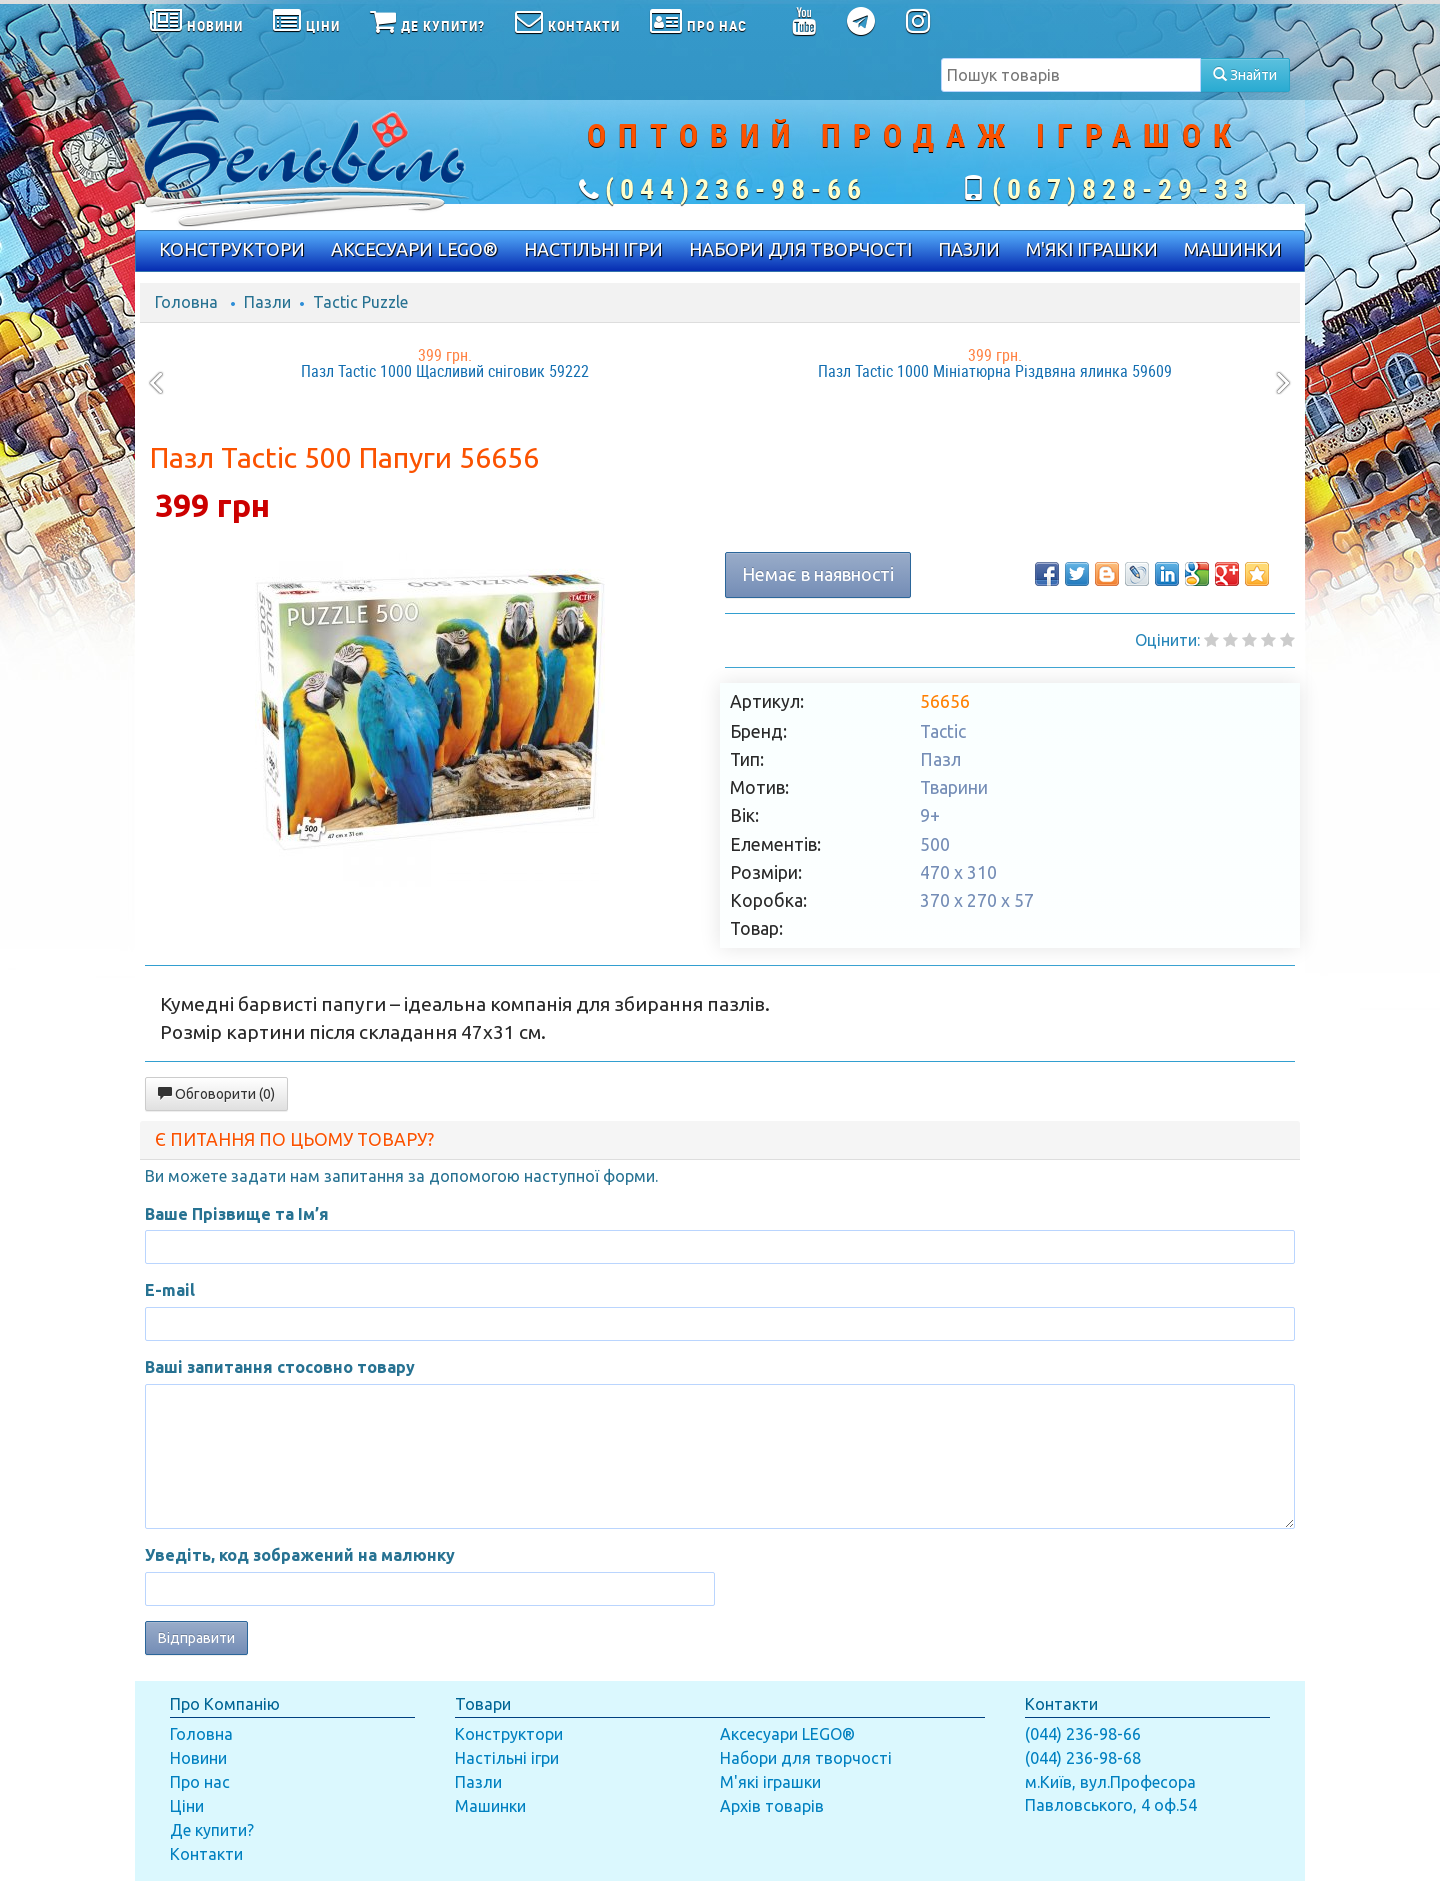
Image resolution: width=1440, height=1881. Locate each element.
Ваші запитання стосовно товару (280, 1367)
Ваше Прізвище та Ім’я (237, 1214)
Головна (186, 302)
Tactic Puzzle (360, 302)
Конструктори (509, 1734)
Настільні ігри (507, 1758)
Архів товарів (772, 1806)
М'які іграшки (770, 1782)
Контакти (206, 1854)
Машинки (490, 1806)
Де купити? (212, 1830)
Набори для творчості (806, 1758)
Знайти (1245, 75)
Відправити (196, 1638)
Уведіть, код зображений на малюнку (300, 1555)
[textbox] (1071, 75)
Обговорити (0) (216, 1094)
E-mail (170, 1290)
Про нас (200, 1782)
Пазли (267, 302)
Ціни (187, 1806)
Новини (198, 1758)
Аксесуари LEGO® (787, 1734)
